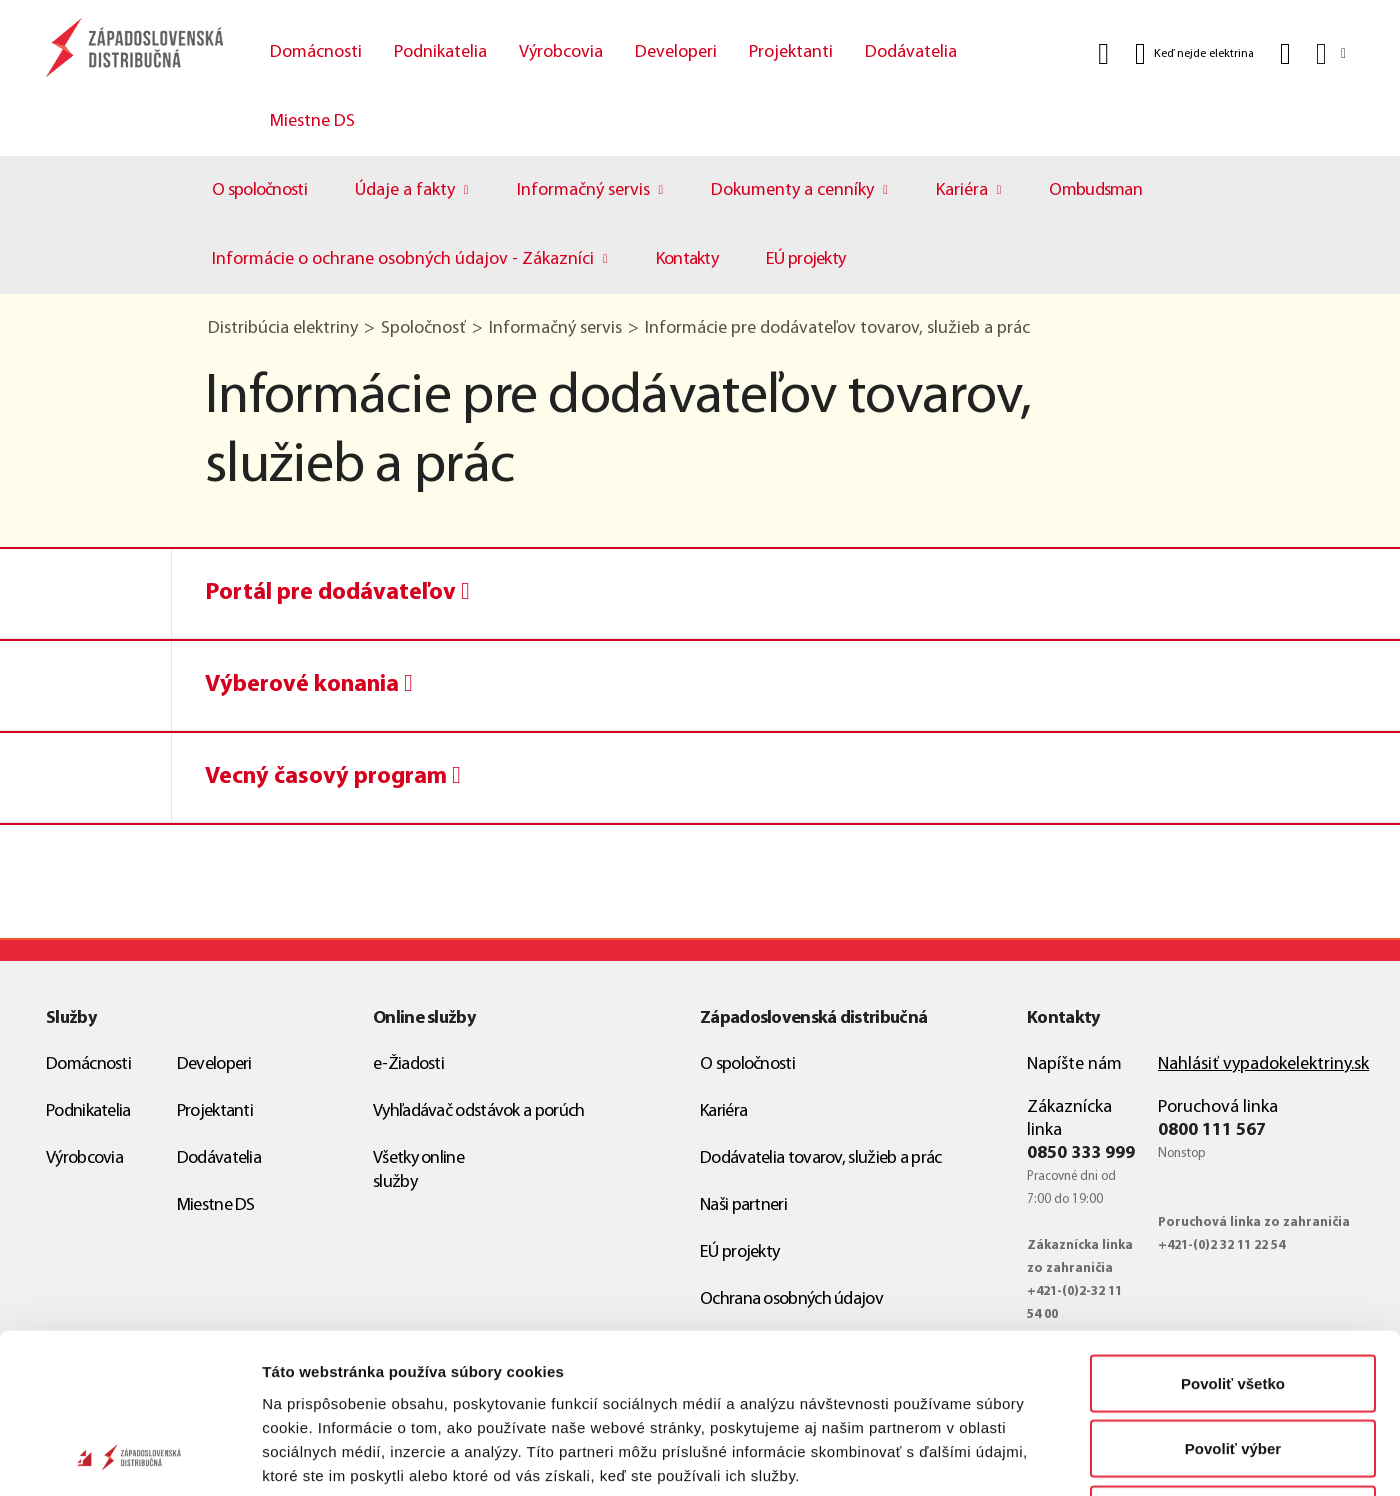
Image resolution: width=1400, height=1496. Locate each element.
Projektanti (791, 52)
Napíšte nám (1074, 1064)
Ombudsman (1095, 190)
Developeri (676, 52)
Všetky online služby (418, 1170)
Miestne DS (312, 121)
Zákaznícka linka (1069, 1119)
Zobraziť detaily (1045, 1456)
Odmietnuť (1232, 1364)
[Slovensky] (1329, 53)
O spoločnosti (259, 190)
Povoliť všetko (1233, 1233)
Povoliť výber (1233, 1299)
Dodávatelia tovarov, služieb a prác (821, 1158)
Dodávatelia (911, 52)
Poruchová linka (1218, 1107)
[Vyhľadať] (1103, 54)
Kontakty (687, 259)
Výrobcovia (561, 52)
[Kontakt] (1285, 54)
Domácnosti (316, 52)
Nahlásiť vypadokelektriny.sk (1263, 1064)
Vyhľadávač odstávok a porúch (478, 1111)
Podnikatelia (440, 52)
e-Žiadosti (408, 1064)
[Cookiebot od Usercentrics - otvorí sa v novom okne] (129, 1457)
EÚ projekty (805, 259)
